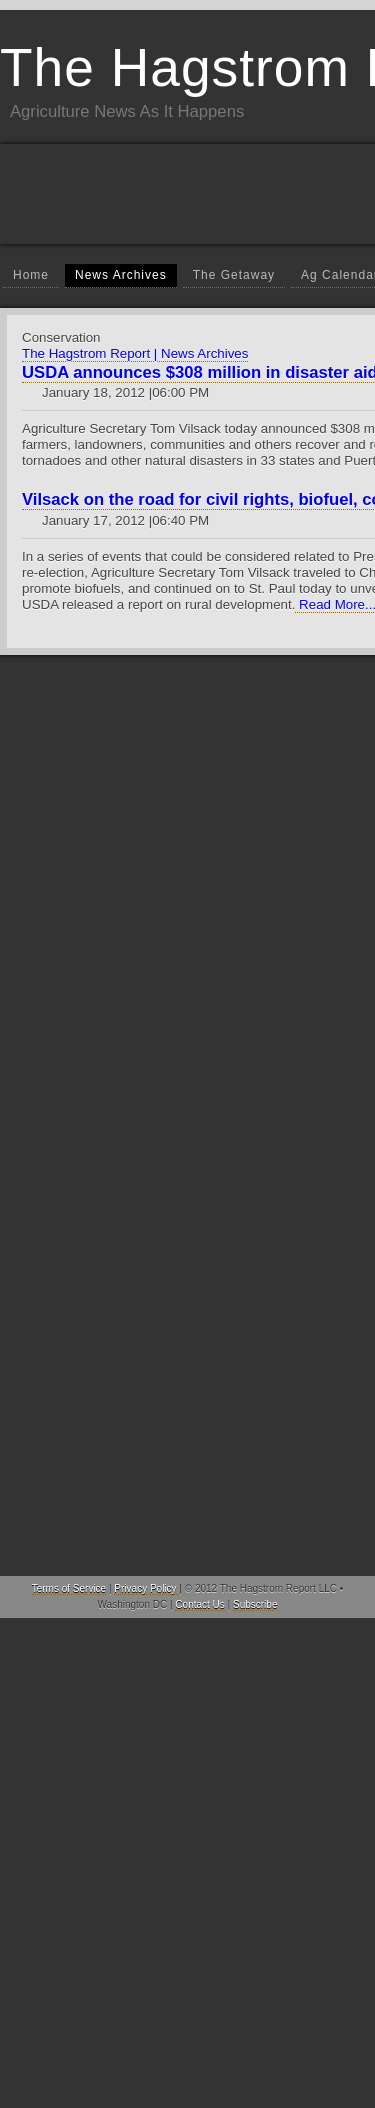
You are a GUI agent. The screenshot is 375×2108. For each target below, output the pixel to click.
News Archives (121, 275)
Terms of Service (69, 1588)
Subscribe (255, 1604)
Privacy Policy (146, 1588)
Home (31, 275)
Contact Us (199, 1604)
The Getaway (234, 275)
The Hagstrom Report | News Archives (135, 353)
